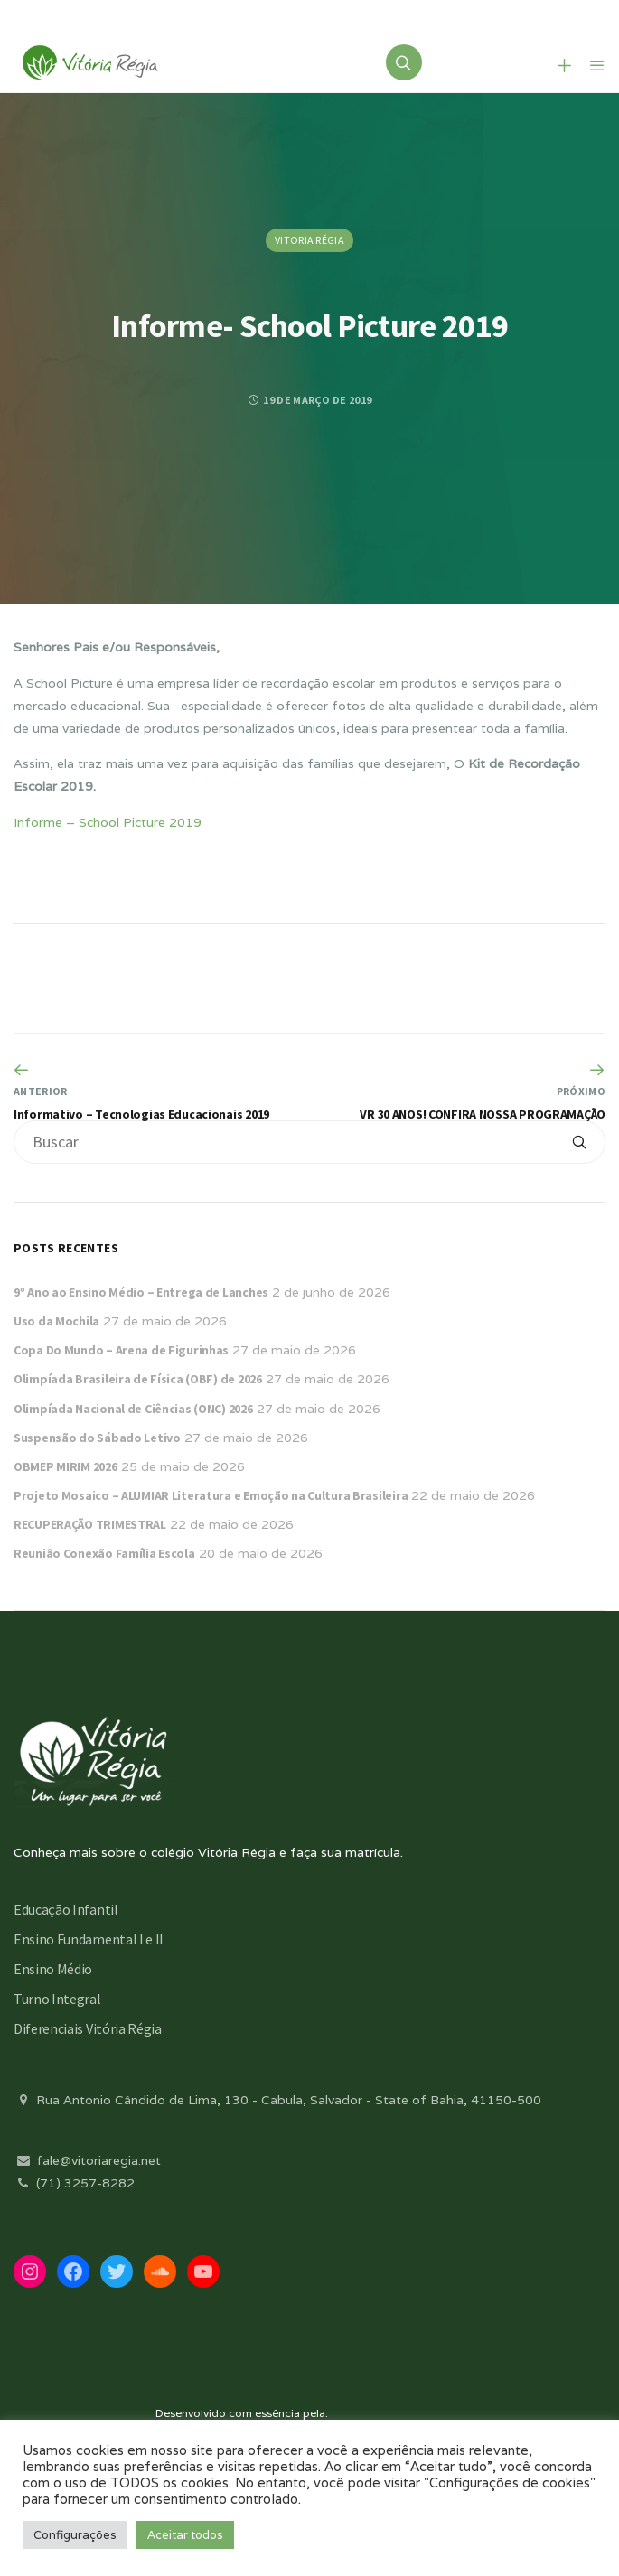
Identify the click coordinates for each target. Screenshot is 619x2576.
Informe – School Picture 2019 (108, 822)
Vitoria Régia (309, 240)
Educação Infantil (66, 1909)
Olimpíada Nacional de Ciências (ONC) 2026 (133, 1408)
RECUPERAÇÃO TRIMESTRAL (90, 1524)
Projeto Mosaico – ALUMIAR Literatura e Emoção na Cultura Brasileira (211, 1495)
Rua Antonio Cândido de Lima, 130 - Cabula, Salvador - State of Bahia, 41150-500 (277, 2100)
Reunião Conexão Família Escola (104, 1553)
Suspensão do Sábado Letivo (97, 1437)
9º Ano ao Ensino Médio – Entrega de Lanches (141, 1292)
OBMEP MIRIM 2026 (65, 1466)
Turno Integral (57, 1999)
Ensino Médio (53, 1969)
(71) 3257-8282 (74, 2183)
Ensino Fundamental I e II (89, 1939)
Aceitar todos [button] (185, 2535)
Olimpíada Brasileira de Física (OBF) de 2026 (138, 1379)
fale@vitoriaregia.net (87, 2160)
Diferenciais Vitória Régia (88, 2028)
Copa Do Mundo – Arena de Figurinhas (121, 1350)
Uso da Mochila (56, 1321)
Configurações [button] (75, 2535)
